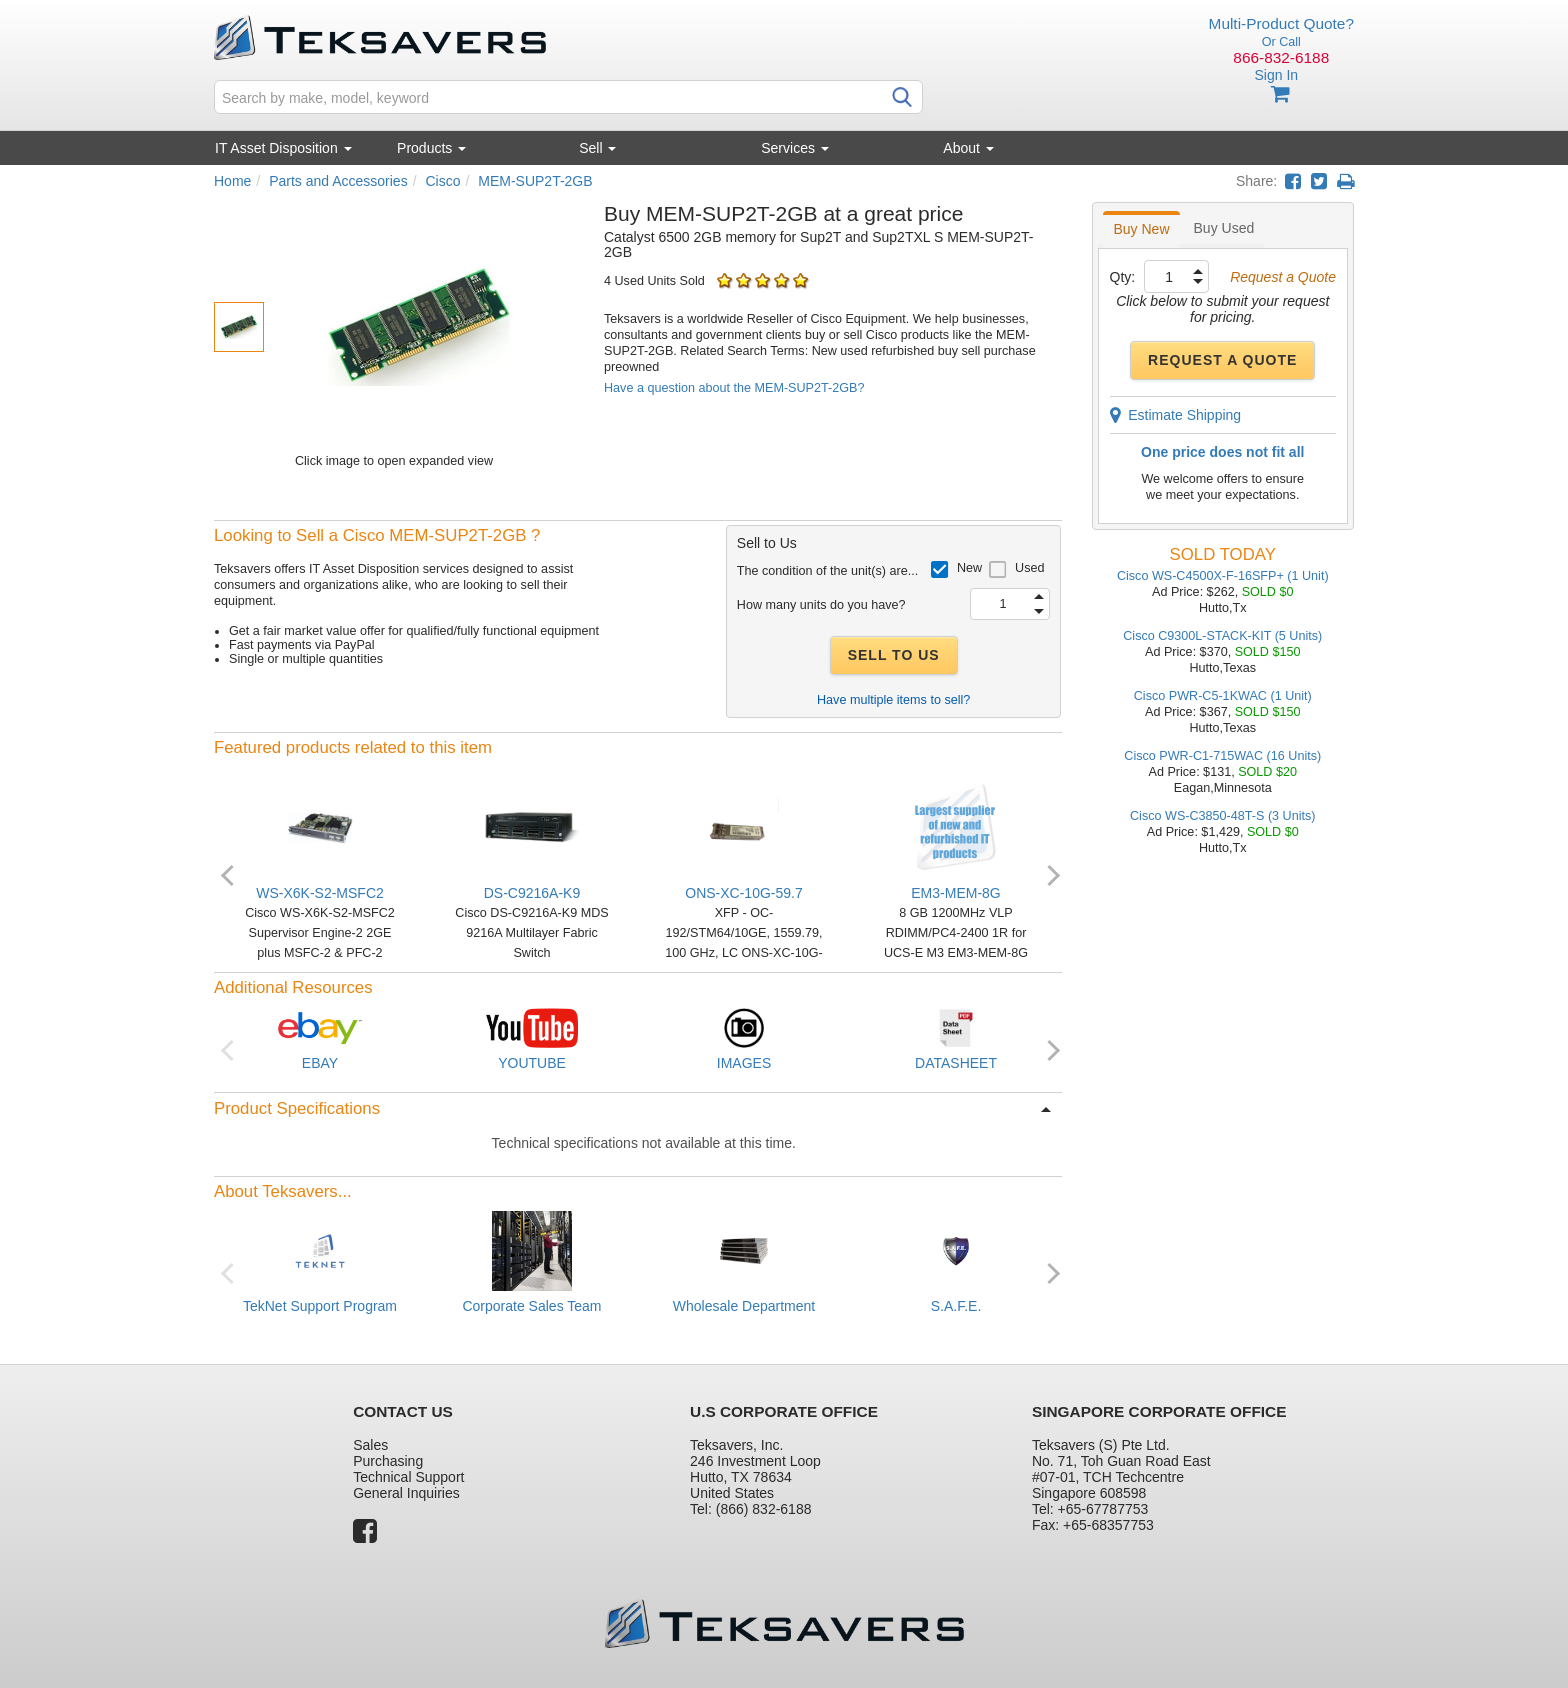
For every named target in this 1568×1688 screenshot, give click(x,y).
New (969, 568)
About (968, 148)
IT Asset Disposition (283, 148)
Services (795, 148)
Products (431, 148)
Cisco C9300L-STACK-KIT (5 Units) (1222, 636)
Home (232, 181)
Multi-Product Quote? (1281, 23)
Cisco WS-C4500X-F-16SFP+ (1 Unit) (1223, 576)
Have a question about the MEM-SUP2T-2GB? (734, 388)
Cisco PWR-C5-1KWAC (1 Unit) (1223, 696)
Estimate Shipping (1176, 415)
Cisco (442, 181)
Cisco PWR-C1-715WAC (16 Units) (1222, 756)
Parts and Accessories (338, 181)
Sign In (1276, 75)
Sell (597, 148)
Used (1029, 568)
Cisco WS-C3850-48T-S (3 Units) (1222, 816)
